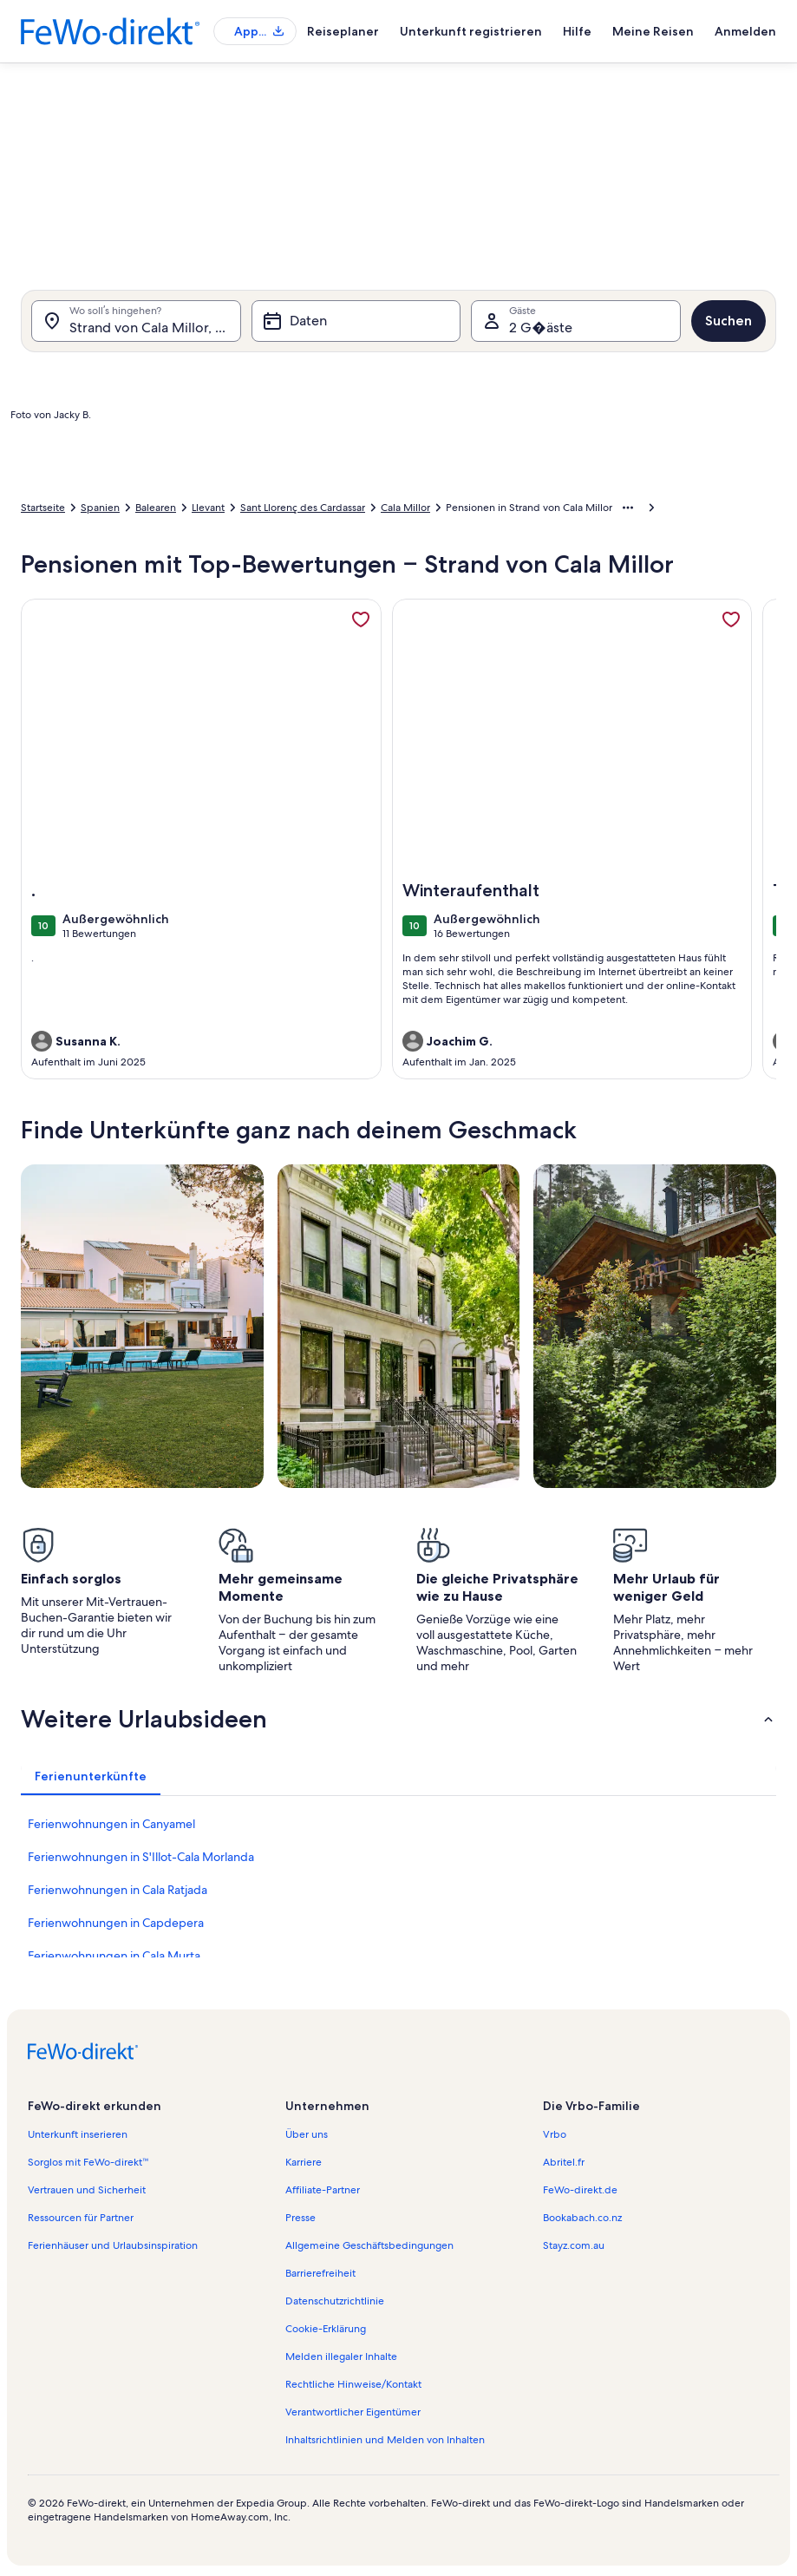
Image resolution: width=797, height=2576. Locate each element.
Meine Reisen (653, 31)
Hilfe (577, 31)
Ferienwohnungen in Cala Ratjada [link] (117, 1890)
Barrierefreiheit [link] (320, 2273)
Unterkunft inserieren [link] (77, 2134)
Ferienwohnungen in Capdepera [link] (116, 1922)
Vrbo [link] (554, 2134)
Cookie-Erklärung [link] (325, 2329)
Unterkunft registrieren (471, 31)
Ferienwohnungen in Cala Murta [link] (114, 1955)
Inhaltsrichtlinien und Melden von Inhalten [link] (385, 2440)
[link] (361, 619)
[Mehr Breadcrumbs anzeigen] (627, 507)
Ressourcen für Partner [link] (81, 2218)
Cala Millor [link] (405, 508)
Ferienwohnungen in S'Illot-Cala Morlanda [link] (141, 1857)
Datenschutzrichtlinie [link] (334, 2301)
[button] (398, 1718)
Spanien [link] (100, 508)
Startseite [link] (43, 508)
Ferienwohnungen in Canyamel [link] (111, 1824)
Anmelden (745, 31)
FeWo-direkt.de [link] (580, 2190)
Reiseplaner (343, 31)
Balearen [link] (155, 508)
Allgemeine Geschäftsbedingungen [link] (369, 2245)
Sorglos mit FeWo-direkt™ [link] (88, 2162)
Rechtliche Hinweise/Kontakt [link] (353, 2384)
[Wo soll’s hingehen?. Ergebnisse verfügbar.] (136, 321)
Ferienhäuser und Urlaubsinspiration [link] (113, 2245)
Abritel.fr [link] (564, 2162)
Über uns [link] (306, 2134)
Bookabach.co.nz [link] (582, 2218)
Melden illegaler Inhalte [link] (341, 2356)
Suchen (728, 320)
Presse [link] (300, 2218)
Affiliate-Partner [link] (322, 2190)
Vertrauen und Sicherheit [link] (87, 2190)
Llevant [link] (208, 508)
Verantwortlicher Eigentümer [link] (353, 2412)
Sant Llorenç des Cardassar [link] (302, 508)
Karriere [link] (303, 2162)
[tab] (90, 1776)
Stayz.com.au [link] (573, 2245)
